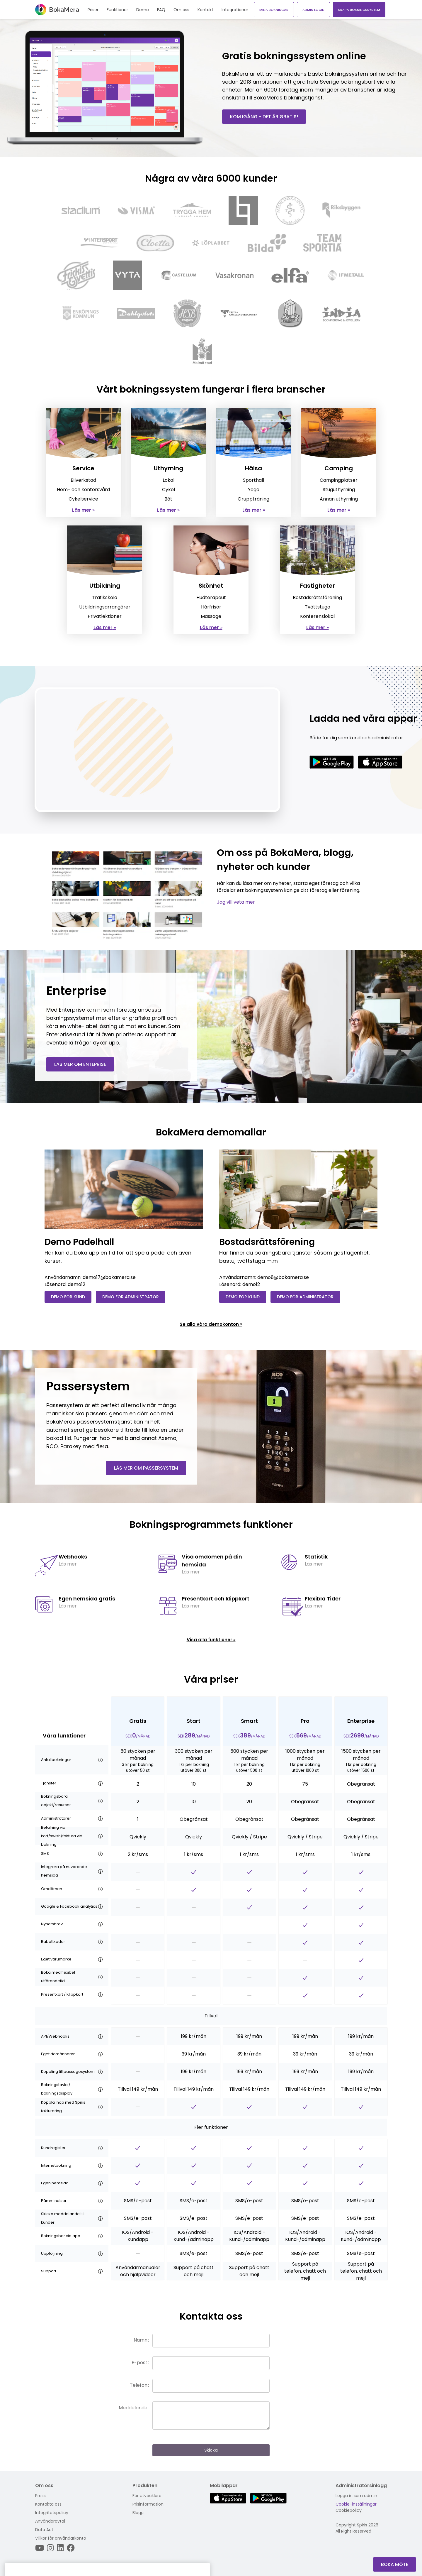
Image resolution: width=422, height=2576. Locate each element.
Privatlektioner (105, 616)
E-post (139, 2362)
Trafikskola (104, 597)
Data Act (44, 2530)
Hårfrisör (211, 607)
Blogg (138, 2513)
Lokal (168, 480)
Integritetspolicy (51, 2513)
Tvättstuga (317, 607)
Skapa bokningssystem (359, 9)
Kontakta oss (48, 2504)
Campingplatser (339, 480)
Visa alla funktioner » (211, 1640)
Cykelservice (83, 499)
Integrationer (235, 10)
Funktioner (117, 10)
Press (40, 2496)
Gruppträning (253, 499)
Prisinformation (148, 2504)
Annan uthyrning (339, 499)
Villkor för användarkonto (60, 2538)
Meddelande (133, 2407)
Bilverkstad (83, 480)
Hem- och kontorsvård (83, 489)
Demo (142, 10)
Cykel (168, 489)
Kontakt (205, 10)
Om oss (181, 10)
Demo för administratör (130, 1297)
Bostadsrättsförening (317, 597)
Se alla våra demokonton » (211, 1324)
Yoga (253, 489)
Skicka (211, 2450)
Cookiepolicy (349, 2510)
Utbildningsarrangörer (104, 607)
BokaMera (57, 9)
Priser (93, 10)
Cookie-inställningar (356, 2504)
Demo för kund (68, 1297)
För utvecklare (146, 2496)
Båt (168, 499)
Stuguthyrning (339, 489)
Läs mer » (83, 510)
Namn (140, 2340)
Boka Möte (394, 2564)
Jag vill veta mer (236, 902)
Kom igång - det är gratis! (264, 116)
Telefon (138, 2385)
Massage (211, 616)
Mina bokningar (273, 9)
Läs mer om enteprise (80, 1064)
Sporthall (253, 480)
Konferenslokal (317, 616)
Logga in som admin (356, 2496)
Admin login (313, 9)
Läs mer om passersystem (146, 1468)
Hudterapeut (211, 597)
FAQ (161, 10)
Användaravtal (50, 2521)
